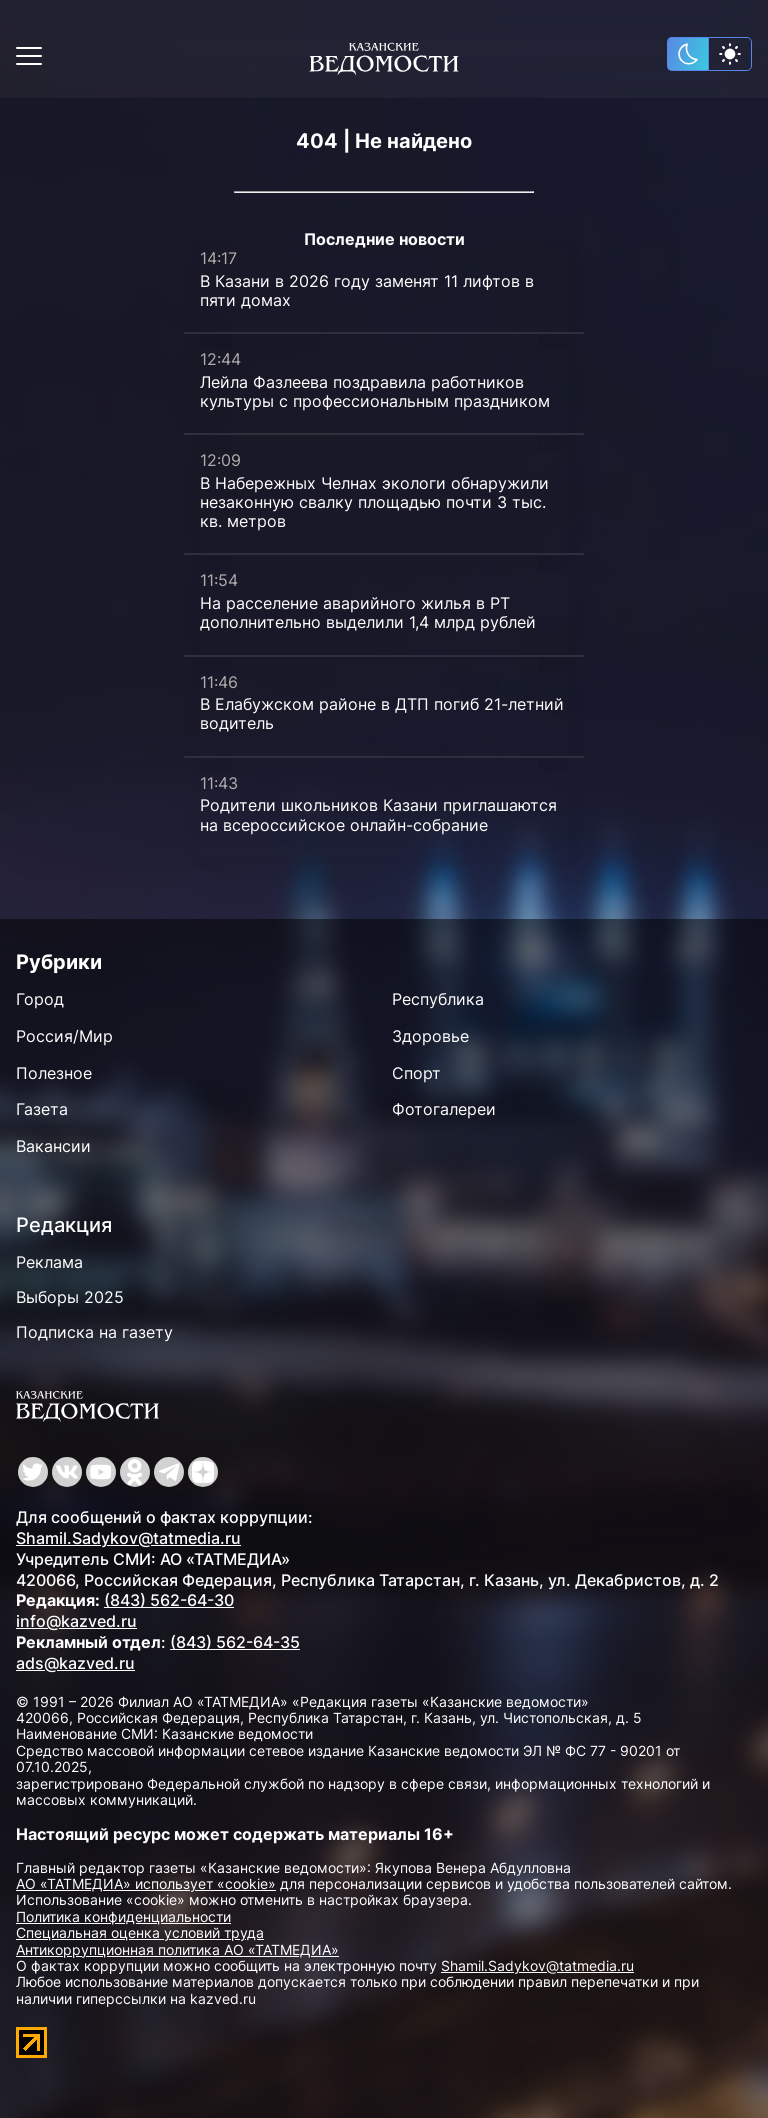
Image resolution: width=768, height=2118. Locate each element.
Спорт (416, 1073)
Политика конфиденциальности (123, 1916)
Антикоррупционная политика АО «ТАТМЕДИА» (177, 1949)
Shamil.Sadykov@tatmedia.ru (128, 1538)
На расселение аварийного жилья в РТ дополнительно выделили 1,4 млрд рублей (368, 612)
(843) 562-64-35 (235, 1642)
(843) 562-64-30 (169, 1600)
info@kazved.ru (76, 1621)
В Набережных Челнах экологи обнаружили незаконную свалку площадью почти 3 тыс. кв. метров (374, 502)
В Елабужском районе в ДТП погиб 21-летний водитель (382, 713)
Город (40, 999)
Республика (438, 999)
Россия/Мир (64, 1036)
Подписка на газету (94, 1332)
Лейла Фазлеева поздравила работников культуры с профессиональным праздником (375, 391)
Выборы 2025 (70, 1297)
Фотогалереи (444, 1109)
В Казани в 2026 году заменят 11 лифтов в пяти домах (367, 290)
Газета (42, 1109)
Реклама (49, 1262)
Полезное (54, 1073)
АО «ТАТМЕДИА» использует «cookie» (146, 1883)
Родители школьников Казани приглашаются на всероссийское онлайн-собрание (378, 814)
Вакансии (53, 1146)
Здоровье (430, 1036)
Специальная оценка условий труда (140, 1932)
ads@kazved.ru (75, 1663)
